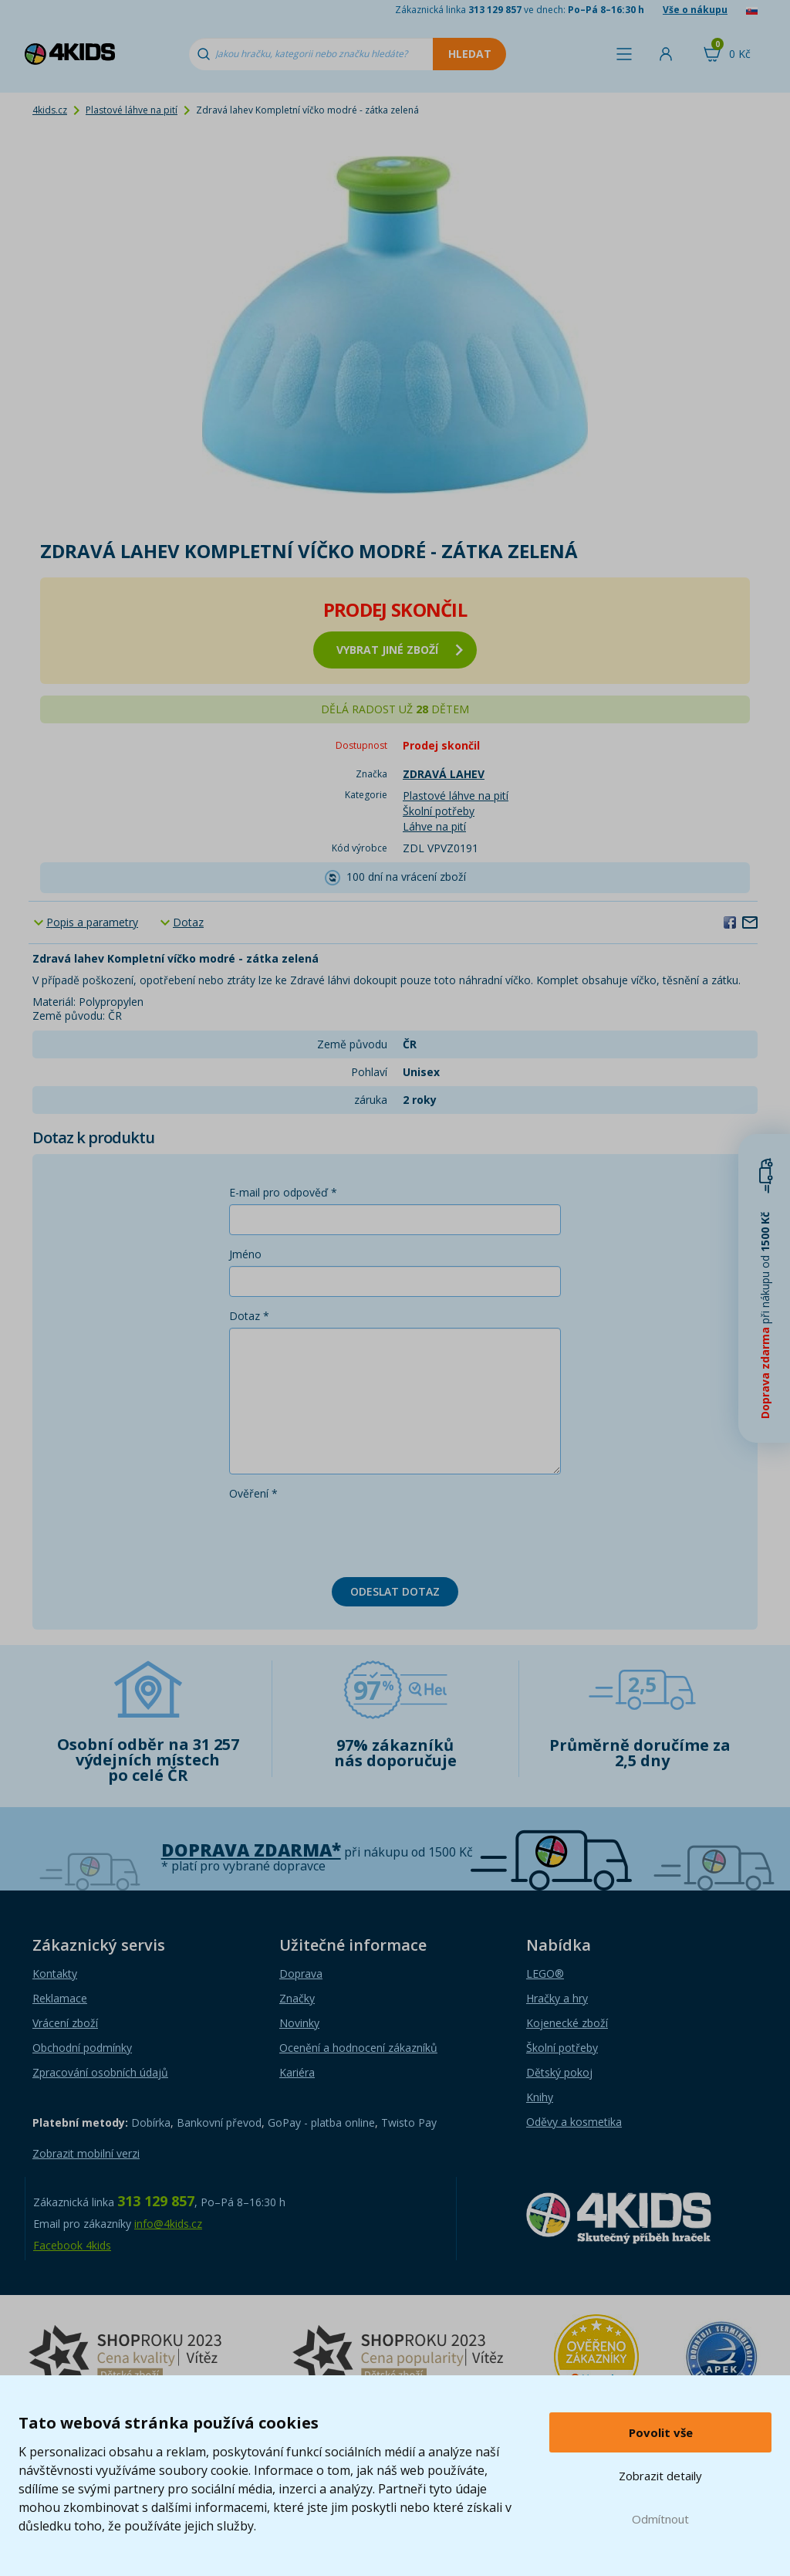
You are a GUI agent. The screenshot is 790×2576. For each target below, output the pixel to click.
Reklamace (59, 1998)
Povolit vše (661, 2432)
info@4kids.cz (168, 2223)
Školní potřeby (438, 811)
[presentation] (346, 1535)
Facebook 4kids (72, 2245)
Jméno (245, 1254)
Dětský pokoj (559, 2072)
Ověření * (253, 1493)
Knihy (539, 2097)
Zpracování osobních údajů (100, 2072)
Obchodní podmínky (82, 2047)
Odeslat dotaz (395, 1591)
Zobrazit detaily (660, 2475)
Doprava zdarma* (251, 1850)
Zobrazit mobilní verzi (86, 2153)
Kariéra (297, 2072)
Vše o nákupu (695, 9)
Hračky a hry (557, 1998)
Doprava (300, 1973)
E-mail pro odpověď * (283, 1192)
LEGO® (545, 1973)
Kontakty (54, 1973)
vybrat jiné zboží (399, 649)
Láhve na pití (434, 826)
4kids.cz (49, 110)
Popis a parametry (92, 922)
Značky (297, 1998)
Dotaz (188, 922)
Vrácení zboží (65, 2023)
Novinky (299, 2023)
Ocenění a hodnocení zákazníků (358, 2047)
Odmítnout (660, 2519)
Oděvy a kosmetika (574, 2121)
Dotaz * (249, 1315)
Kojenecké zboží (567, 2023)
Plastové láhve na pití (131, 110)
